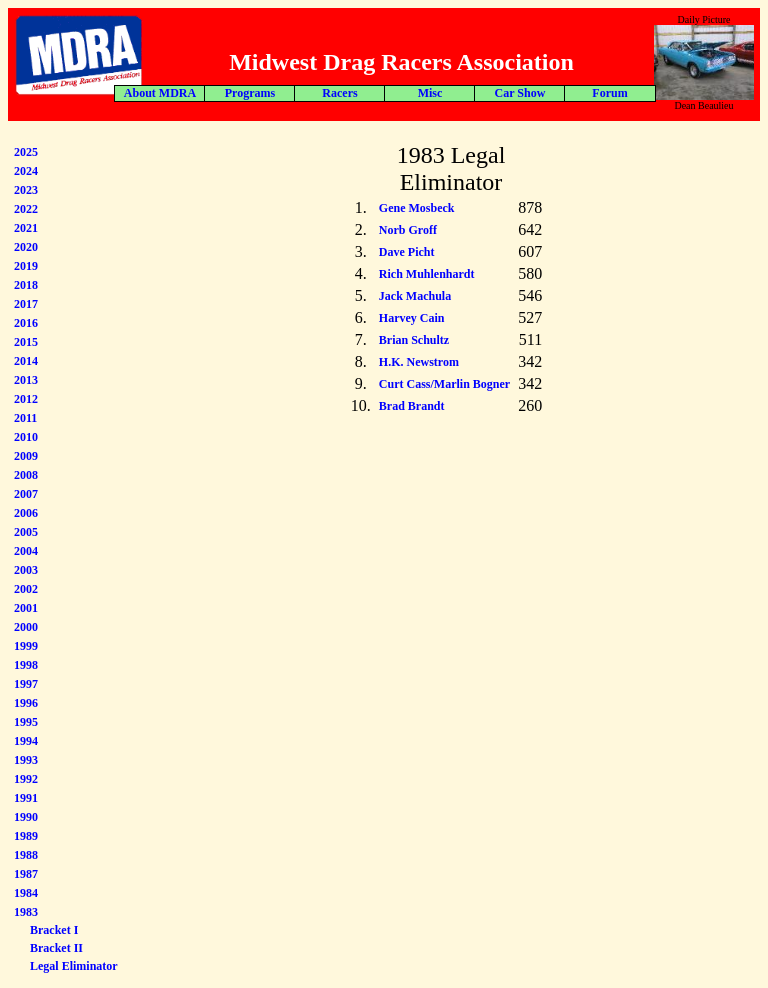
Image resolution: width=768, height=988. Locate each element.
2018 (26, 285)
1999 (26, 646)
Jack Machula (415, 296)
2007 (26, 494)
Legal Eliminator (74, 966)
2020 (26, 247)
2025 (26, 152)
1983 (26, 912)
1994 (26, 741)
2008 (26, 475)
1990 (26, 817)
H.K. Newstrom (419, 362)
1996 (26, 703)
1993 (26, 760)
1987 (26, 874)
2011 (25, 418)
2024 (26, 171)
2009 (26, 456)
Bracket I (54, 930)
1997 (26, 684)
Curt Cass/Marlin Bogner (444, 384)
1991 (26, 798)
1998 (26, 665)
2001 (26, 608)
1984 (26, 893)
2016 (26, 323)
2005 (26, 532)
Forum (345, 93)
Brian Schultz (414, 340)
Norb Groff (408, 230)
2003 (26, 570)
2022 (26, 209)
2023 (26, 190)
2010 (26, 437)
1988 (26, 855)
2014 (26, 361)
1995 (26, 722)
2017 (26, 304)
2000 (26, 627)
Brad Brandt (412, 406)
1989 (26, 836)
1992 (26, 779)
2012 (26, 399)
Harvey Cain (412, 318)
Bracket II (56, 948)
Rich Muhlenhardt (427, 274)
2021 (26, 228)
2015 (26, 342)
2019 (26, 266)
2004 (26, 551)
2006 (26, 513)
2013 (26, 380)
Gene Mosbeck (417, 208)
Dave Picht (407, 252)
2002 (26, 589)
